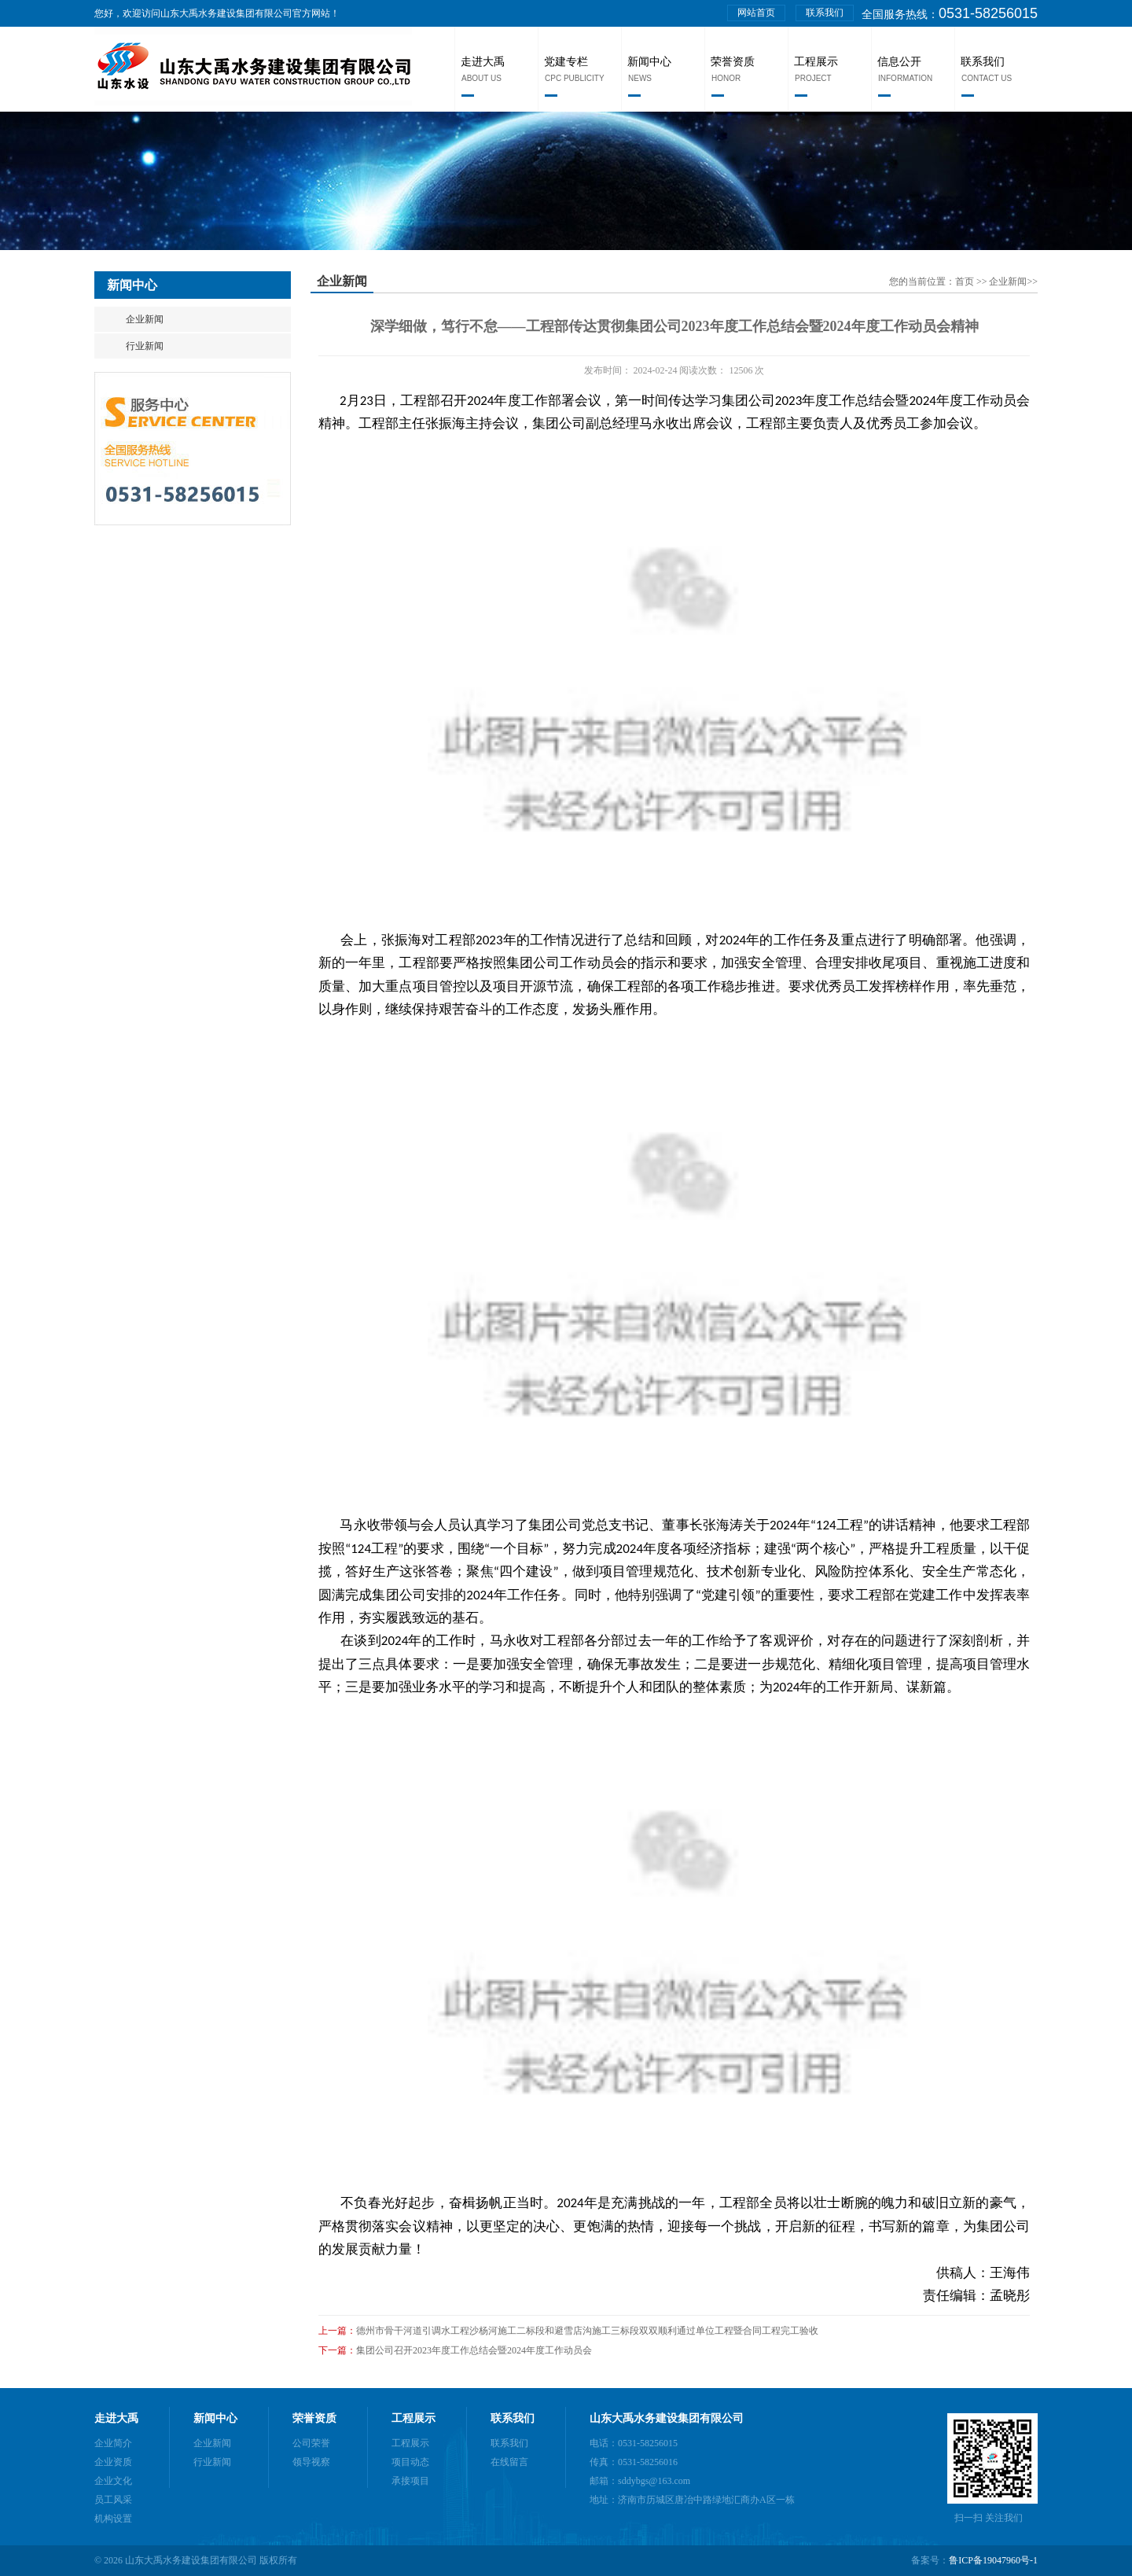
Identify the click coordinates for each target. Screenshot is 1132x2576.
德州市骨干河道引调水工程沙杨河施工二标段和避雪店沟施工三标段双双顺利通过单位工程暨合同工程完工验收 (587, 2330)
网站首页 (756, 12)
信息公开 (899, 62)
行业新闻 (145, 345)
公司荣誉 (311, 2443)
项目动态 (410, 2461)
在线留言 (509, 2461)
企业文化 (113, 2480)
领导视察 (311, 2461)
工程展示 (816, 62)
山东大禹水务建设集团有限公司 (667, 2418)
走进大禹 (483, 62)
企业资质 (113, 2461)
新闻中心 (649, 62)
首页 (965, 281)
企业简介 (113, 2443)
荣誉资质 (733, 62)
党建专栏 (566, 62)
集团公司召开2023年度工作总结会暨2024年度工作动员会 (474, 2350)
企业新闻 (145, 319)
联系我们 (824, 12)
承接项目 (410, 2480)
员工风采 (113, 2499)
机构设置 (113, 2518)
